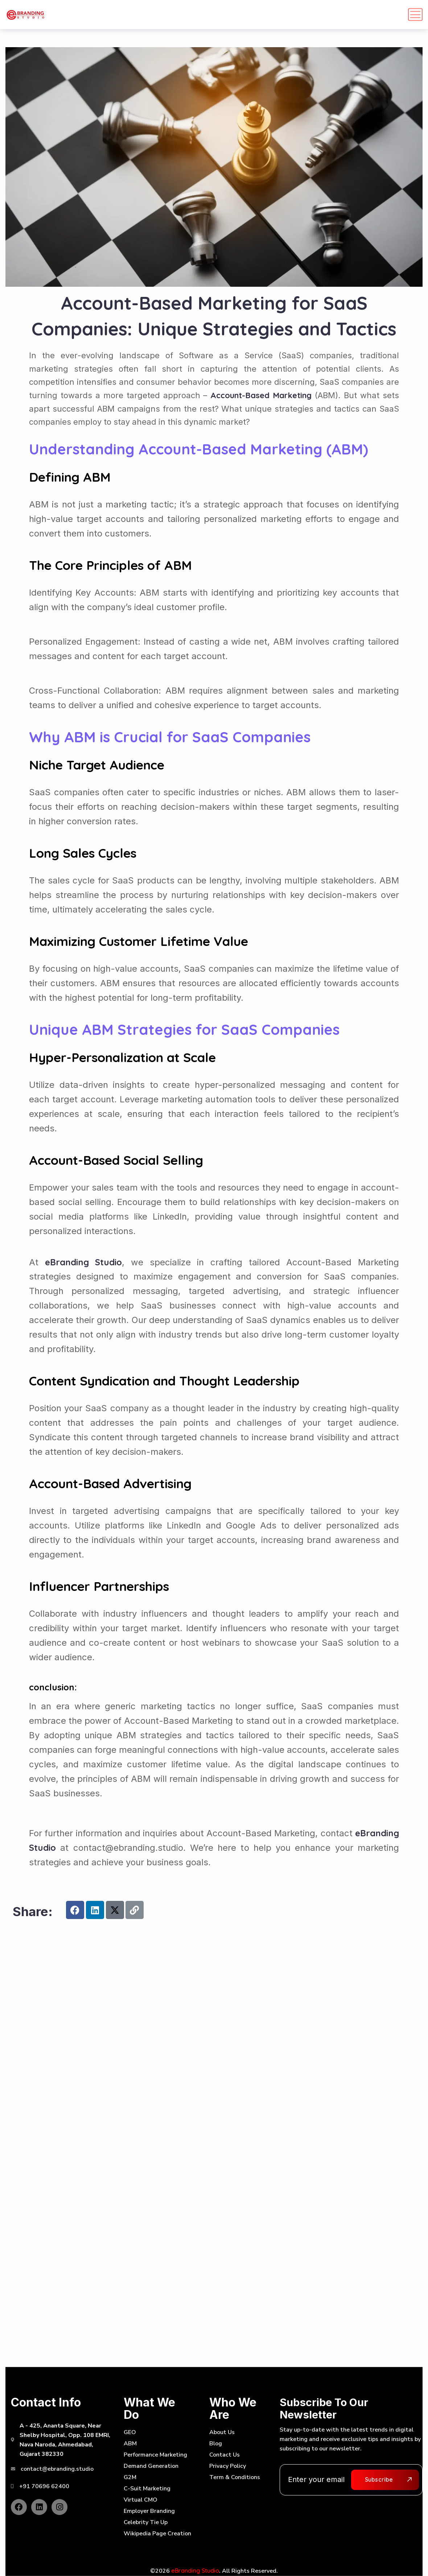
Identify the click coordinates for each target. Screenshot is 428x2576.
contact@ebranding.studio (57, 2469)
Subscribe (379, 2479)
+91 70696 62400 (44, 2486)
